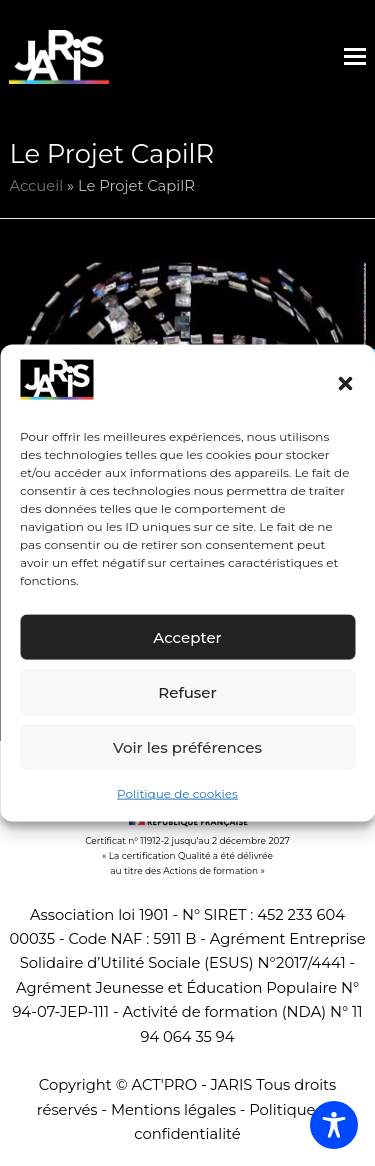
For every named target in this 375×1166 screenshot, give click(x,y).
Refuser (187, 692)
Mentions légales (173, 1110)
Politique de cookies (177, 793)
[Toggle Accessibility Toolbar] (334, 1125)
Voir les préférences (187, 747)
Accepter (187, 637)
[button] (345, 384)
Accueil (36, 186)
